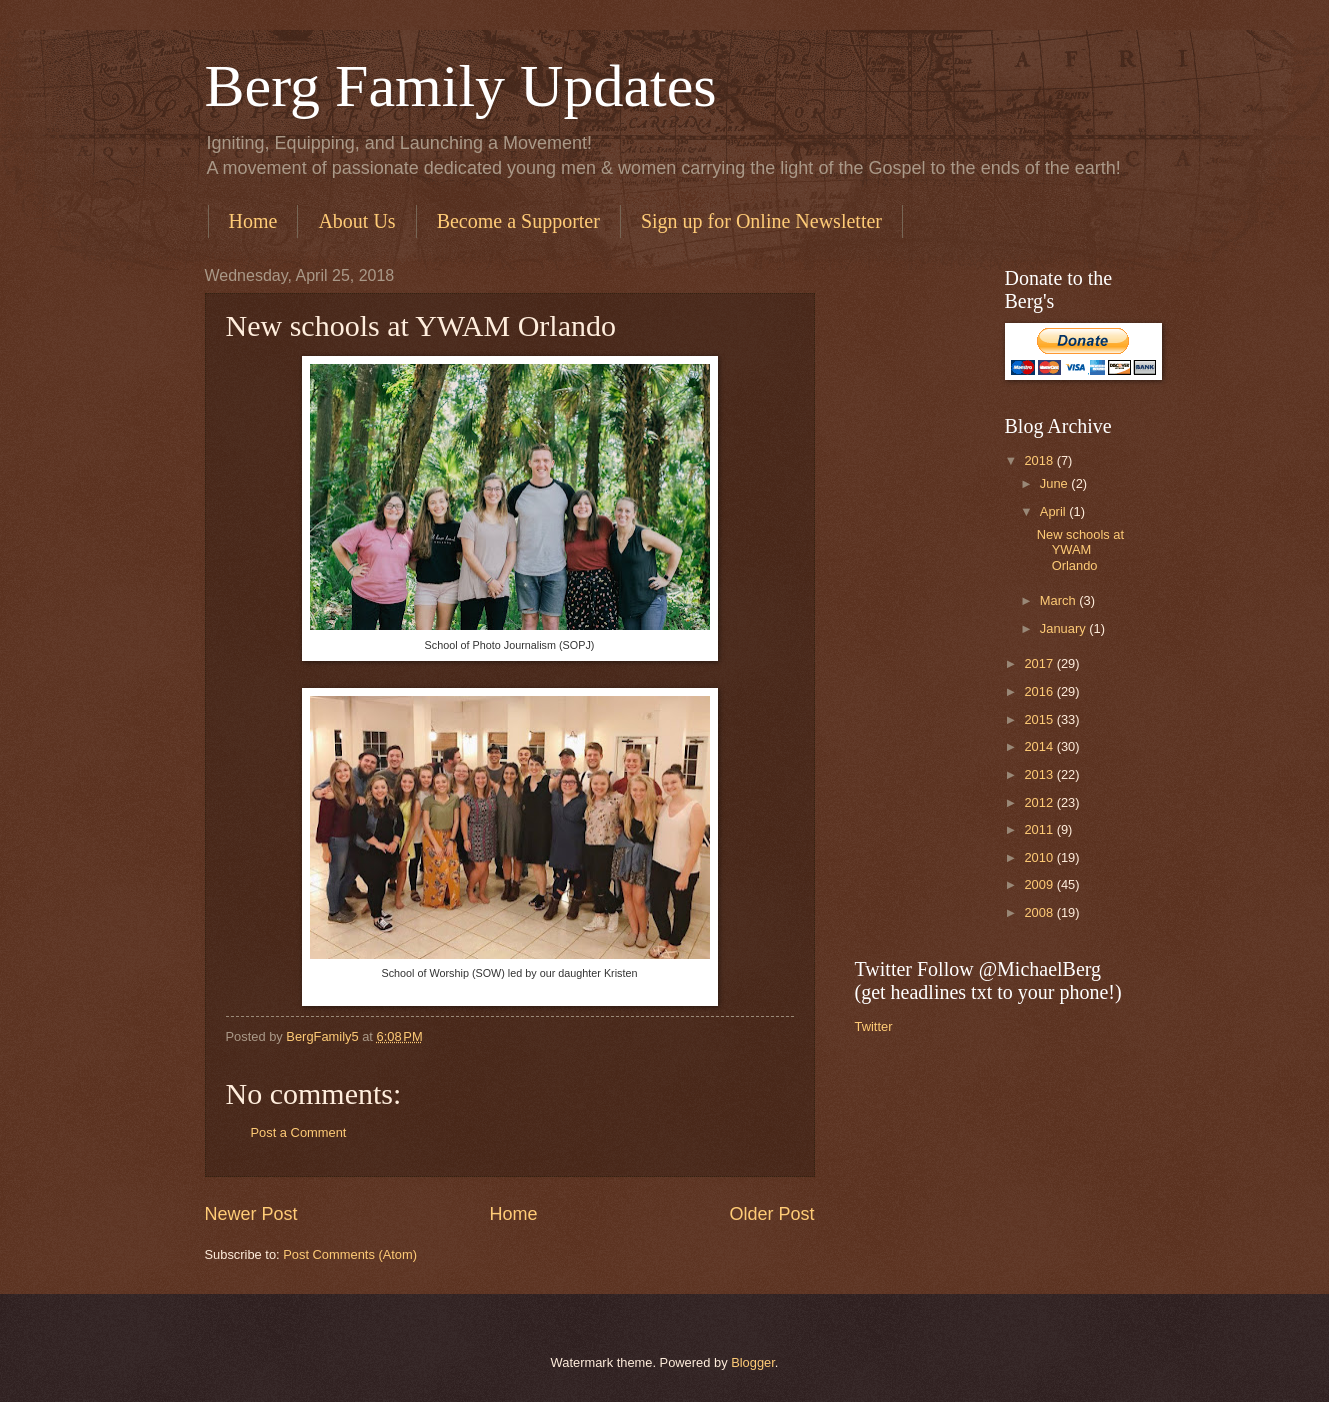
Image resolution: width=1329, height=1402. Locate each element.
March (1059, 600)
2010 (1040, 857)
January (1064, 628)
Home (253, 221)
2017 (1040, 663)
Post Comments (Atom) (350, 1254)
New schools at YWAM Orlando (1080, 550)
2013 (1040, 774)
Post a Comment (299, 1132)
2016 (1040, 691)
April (1054, 511)
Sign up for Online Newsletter (761, 221)
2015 (1040, 719)
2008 (1040, 912)
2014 (1040, 746)
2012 (1040, 802)
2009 (1040, 884)
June (1056, 483)
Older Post (771, 1214)
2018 (1040, 460)
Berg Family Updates (461, 86)
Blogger (753, 1362)
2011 (1040, 829)
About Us (356, 221)
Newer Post (251, 1214)
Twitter (874, 1026)
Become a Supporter (518, 221)
